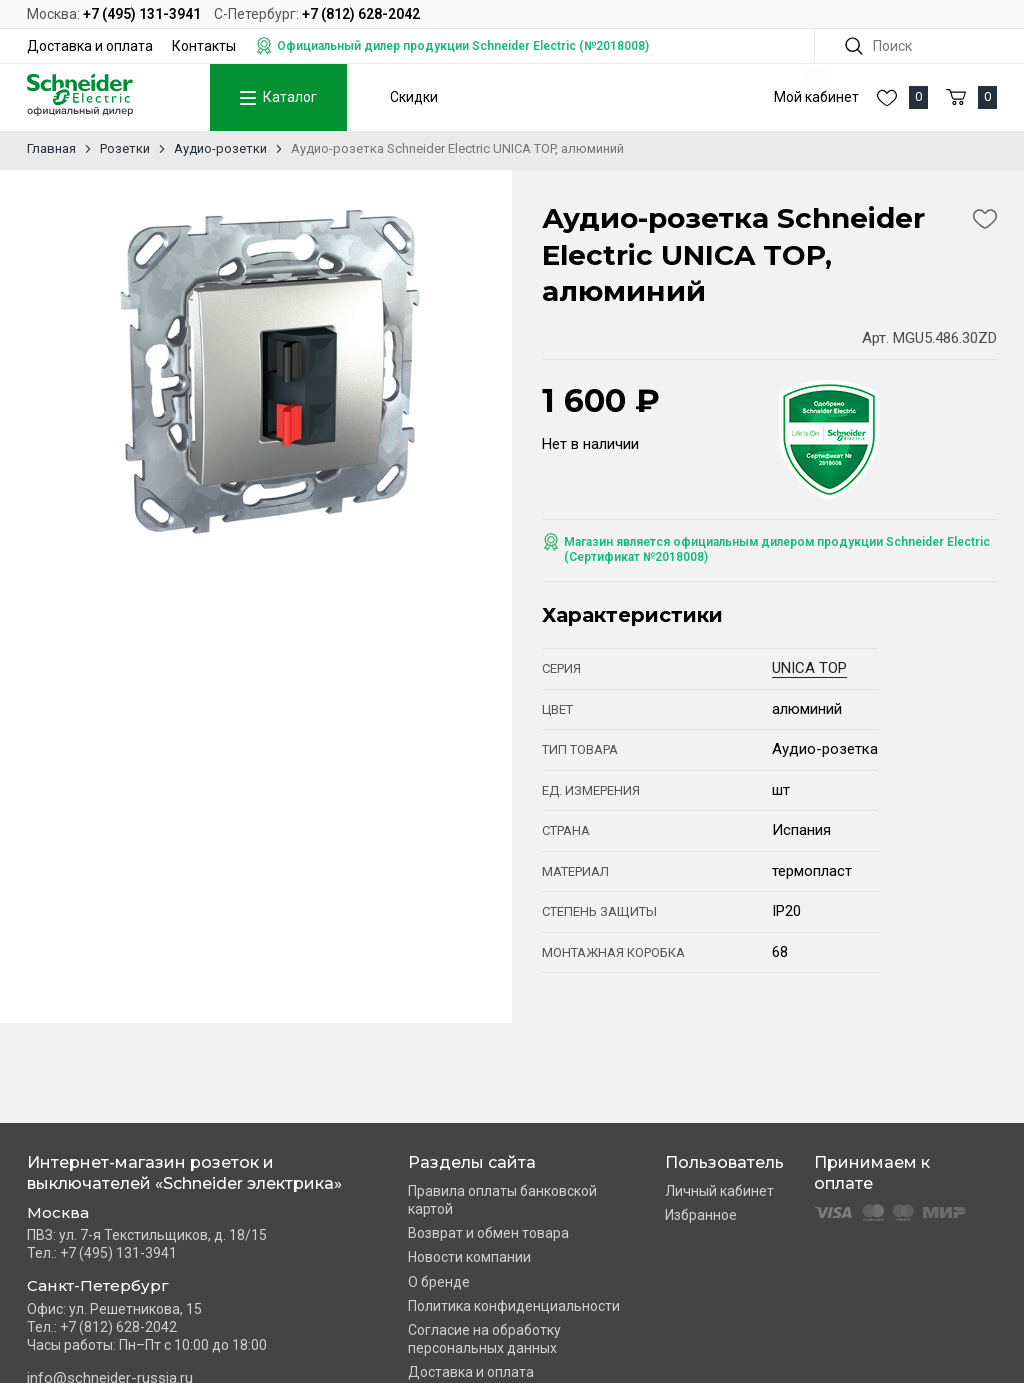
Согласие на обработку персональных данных (484, 1339)
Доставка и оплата (90, 46)
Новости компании (469, 1257)
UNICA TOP (809, 668)
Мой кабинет (816, 97)
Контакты (204, 46)
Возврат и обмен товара (488, 1233)
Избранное (701, 1215)
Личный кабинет (719, 1191)
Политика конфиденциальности (514, 1306)
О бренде (439, 1282)
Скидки (414, 97)
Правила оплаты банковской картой (502, 1200)
